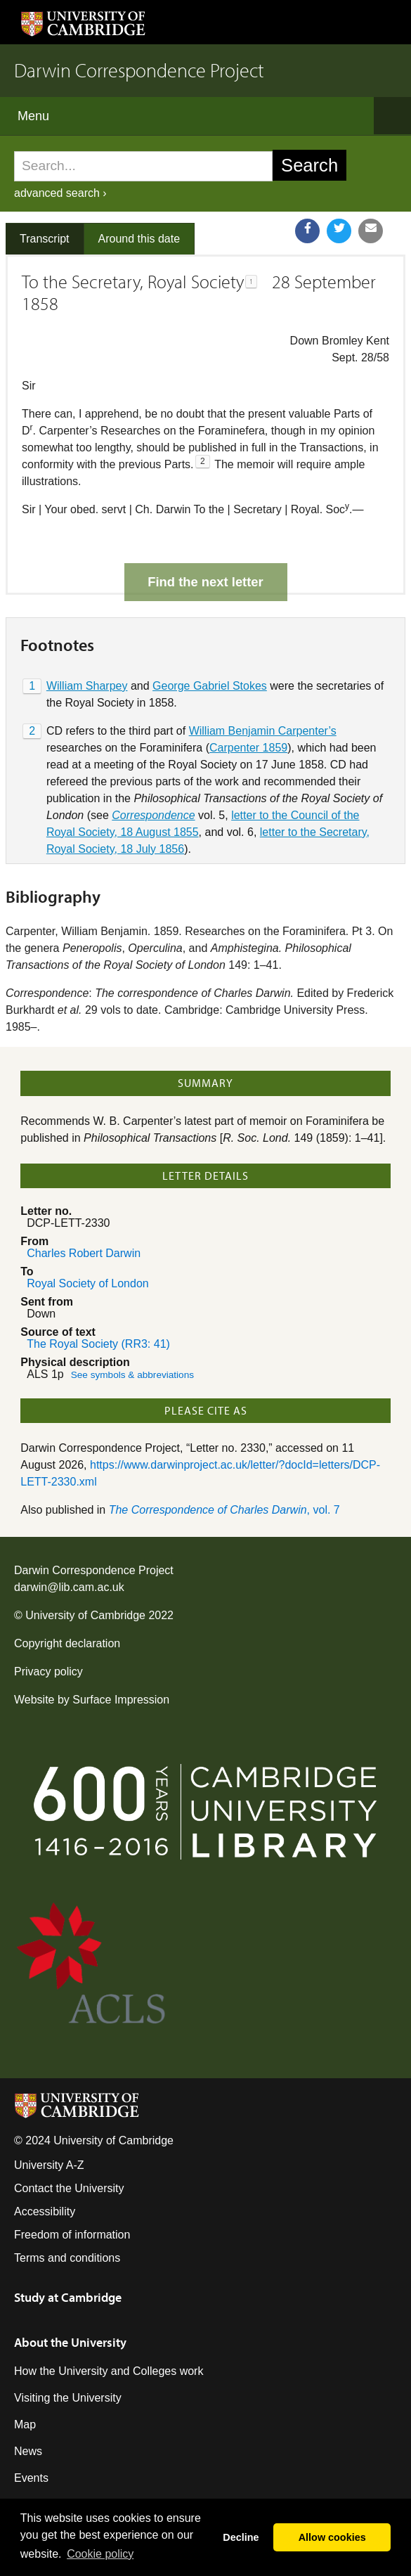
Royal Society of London (87, 1234)
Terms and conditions (67, 2209)
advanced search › (60, 193)
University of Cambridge (85, 1566)
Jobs (26, 2455)
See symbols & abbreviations (132, 1325)
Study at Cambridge (68, 2248)
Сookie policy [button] (100, 2554)
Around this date (139, 239)
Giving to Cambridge (65, 2482)
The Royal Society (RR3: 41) (98, 1295)
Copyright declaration (67, 1594)
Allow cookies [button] (332, 2537)
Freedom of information (72, 2185)
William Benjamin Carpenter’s (263, 682)
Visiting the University (68, 2349)
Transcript (45, 239)
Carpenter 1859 (248, 698)
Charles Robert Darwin (84, 1204)
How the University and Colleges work (108, 2322)
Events (31, 2429)
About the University (70, 2293)
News (28, 2402)
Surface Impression (120, 1650)
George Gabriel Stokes (209, 637)
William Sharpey (87, 637)
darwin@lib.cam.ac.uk (69, 1538)
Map (25, 2375)
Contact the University (69, 2139)
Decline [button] (241, 2537)
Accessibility (44, 2162)
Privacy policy (48, 1622)
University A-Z (49, 2116)
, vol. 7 (224, 1461)
